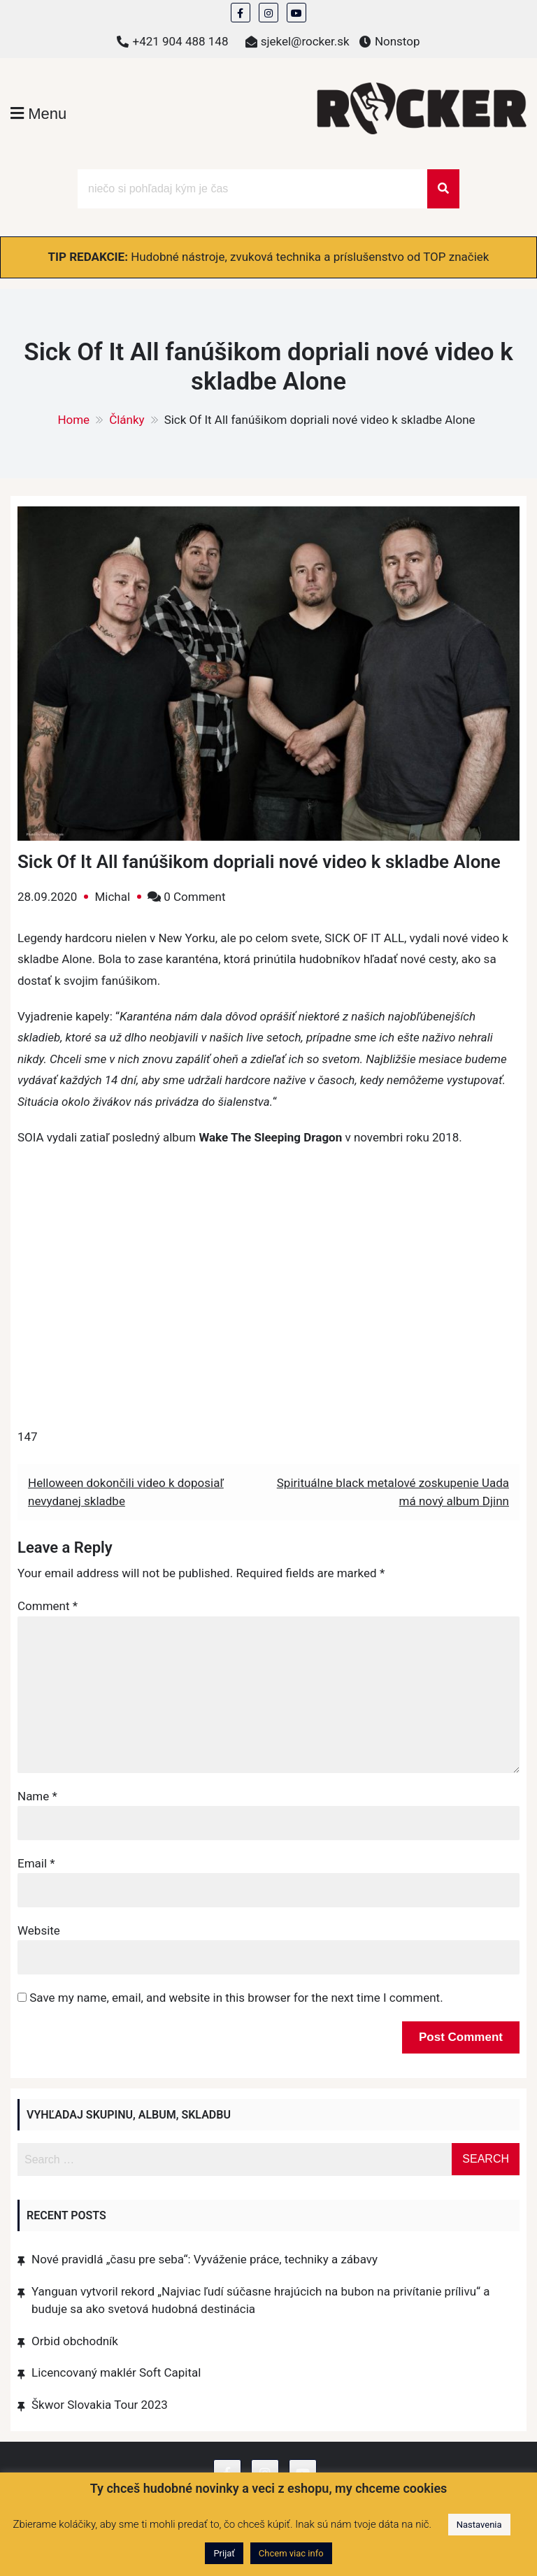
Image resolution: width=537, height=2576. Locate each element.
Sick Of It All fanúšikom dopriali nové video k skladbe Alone (259, 861)
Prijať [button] (223, 2553)
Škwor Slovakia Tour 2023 (99, 2405)
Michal (112, 897)
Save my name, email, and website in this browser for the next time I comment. (236, 1998)
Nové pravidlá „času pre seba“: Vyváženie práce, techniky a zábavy (204, 2259)
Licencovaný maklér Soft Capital (116, 2372)
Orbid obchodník (74, 2341)
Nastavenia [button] (479, 2524)
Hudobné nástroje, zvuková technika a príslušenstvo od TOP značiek (310, 257)
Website (38, 1930)
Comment (47, 1606)
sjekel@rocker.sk (305, 41)
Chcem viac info (291, 2553)
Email (36, 1863)
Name (37, 1796)
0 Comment (194, 897)
